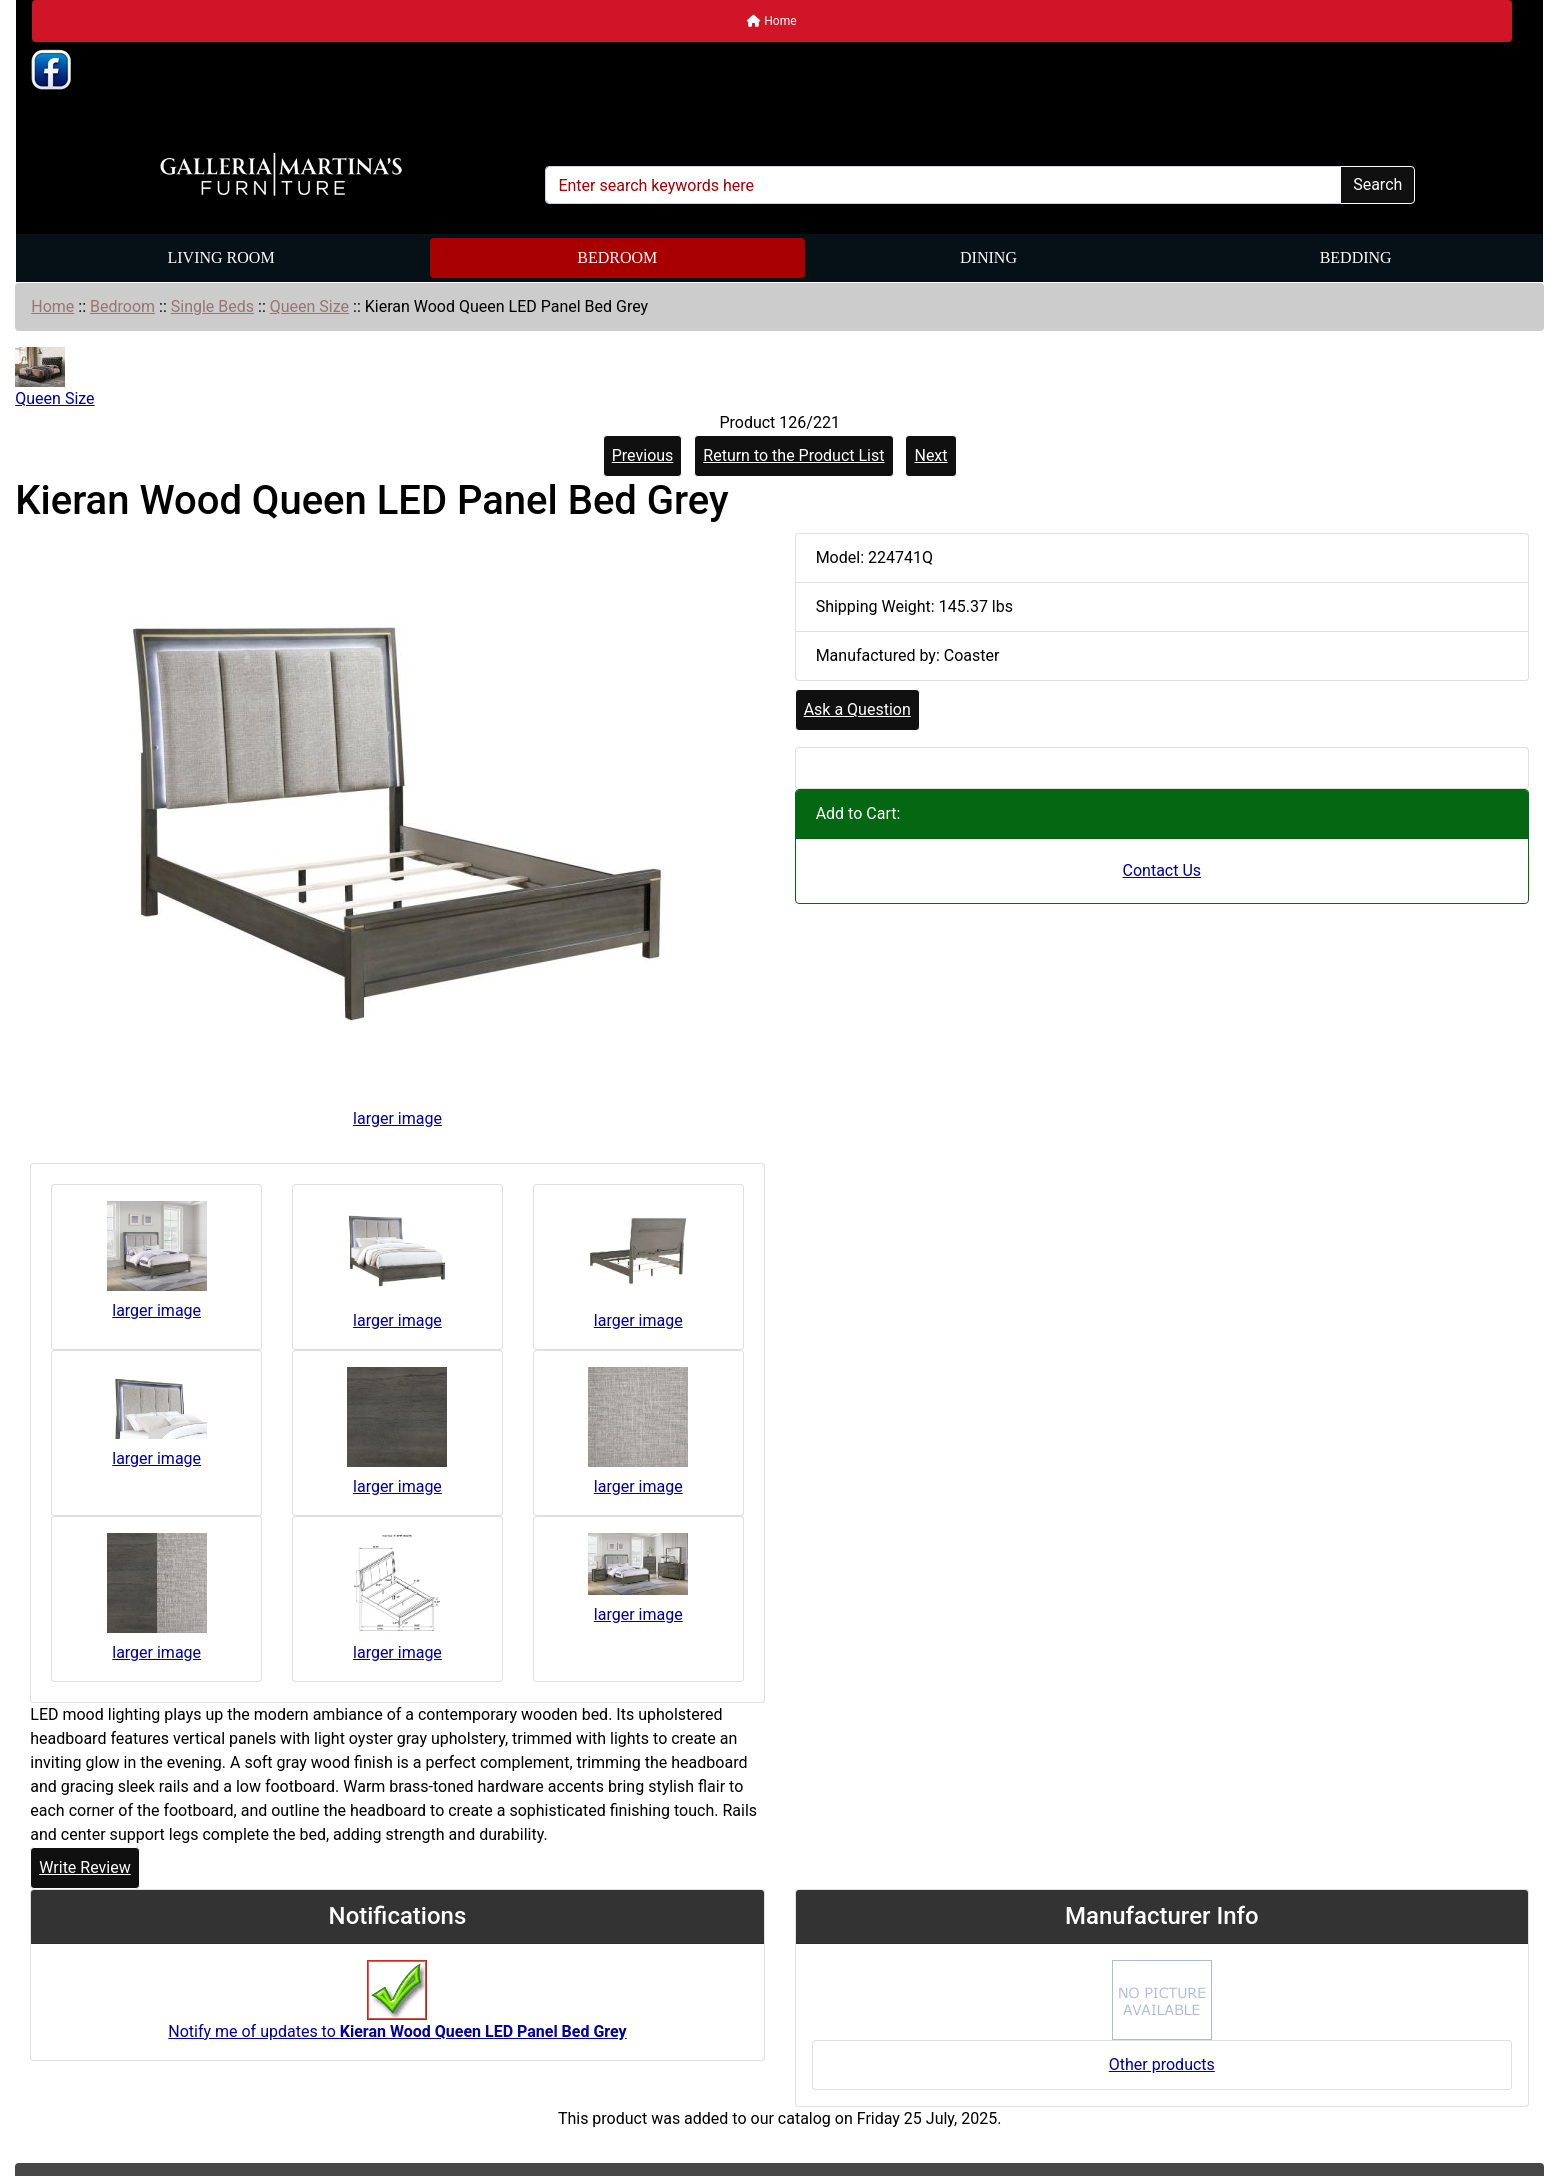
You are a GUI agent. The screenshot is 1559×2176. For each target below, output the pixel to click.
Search (1377, 184)
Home (771, 21)
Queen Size (309, 306)
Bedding (1356, 257)
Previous (643, 455)
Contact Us (1162, 870)
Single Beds (212, 306)
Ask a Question (857, 709)
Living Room (221, 257)
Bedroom (617, 257)
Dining (988, 257)
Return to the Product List (793, 455)
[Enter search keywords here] (943, 185)
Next (930, 455)
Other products (1162, 2064)
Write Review (84, 1867)
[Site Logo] (281, 175)
